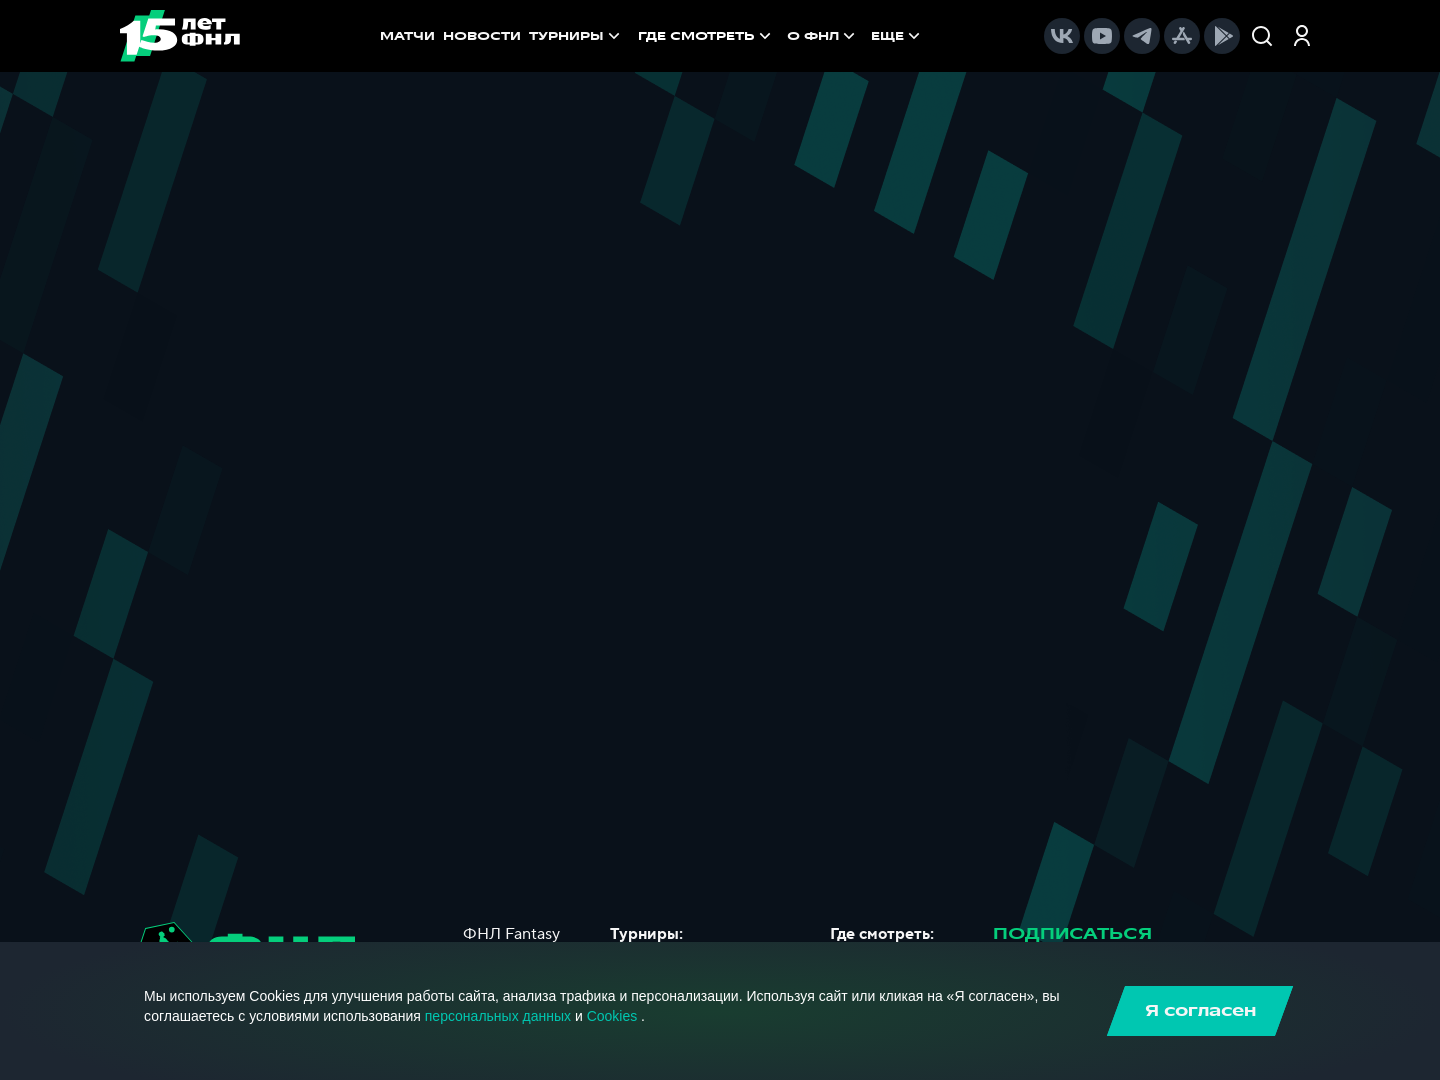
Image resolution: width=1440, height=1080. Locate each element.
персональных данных (498, 1016)
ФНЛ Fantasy (511, 934)
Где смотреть (706, 36)
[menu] (781, 36)
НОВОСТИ (482, 36)
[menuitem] (706, 36)
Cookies (612, 1016)
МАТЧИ (407, 36)
